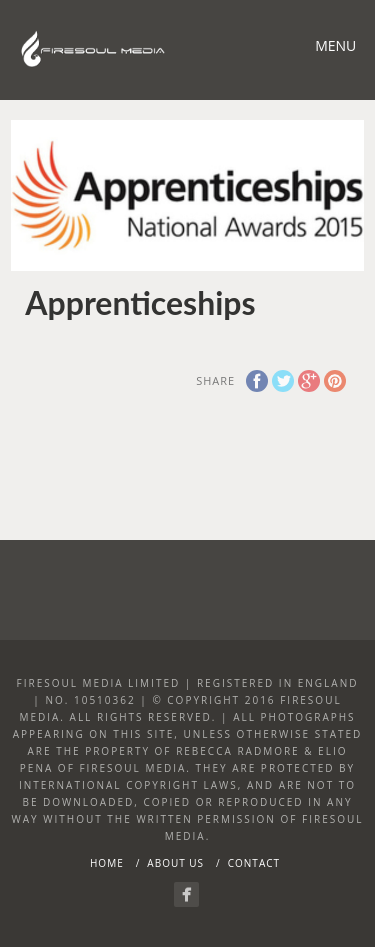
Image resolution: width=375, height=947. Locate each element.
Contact (254, 863)
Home (107, 863)
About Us (175, 863)
